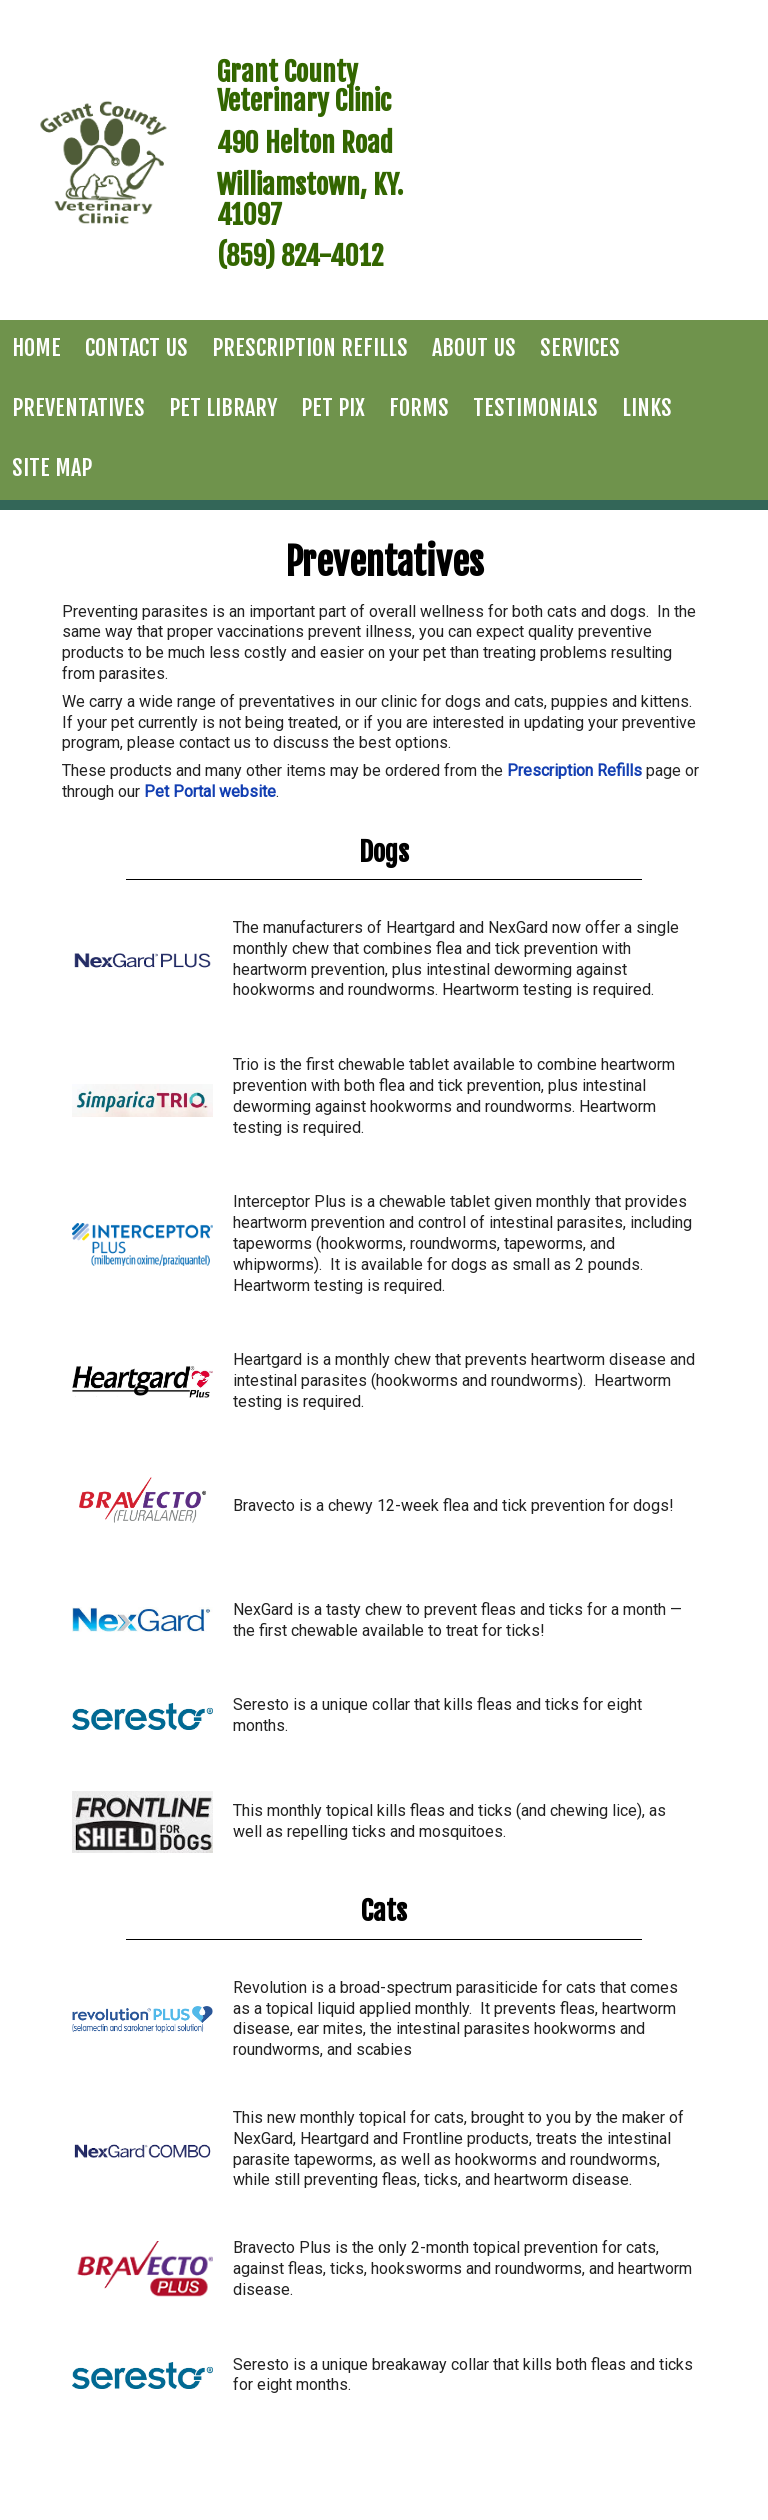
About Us (474, 347)
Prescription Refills (310, 347)
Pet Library (223, 407)
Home (36, 347)
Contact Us (136, 347)
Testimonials (535, 407)
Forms (419, 407)
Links (647, 407)
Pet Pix (333, 407)
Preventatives (78, 407)
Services (580, 347)
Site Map (52, 467)
